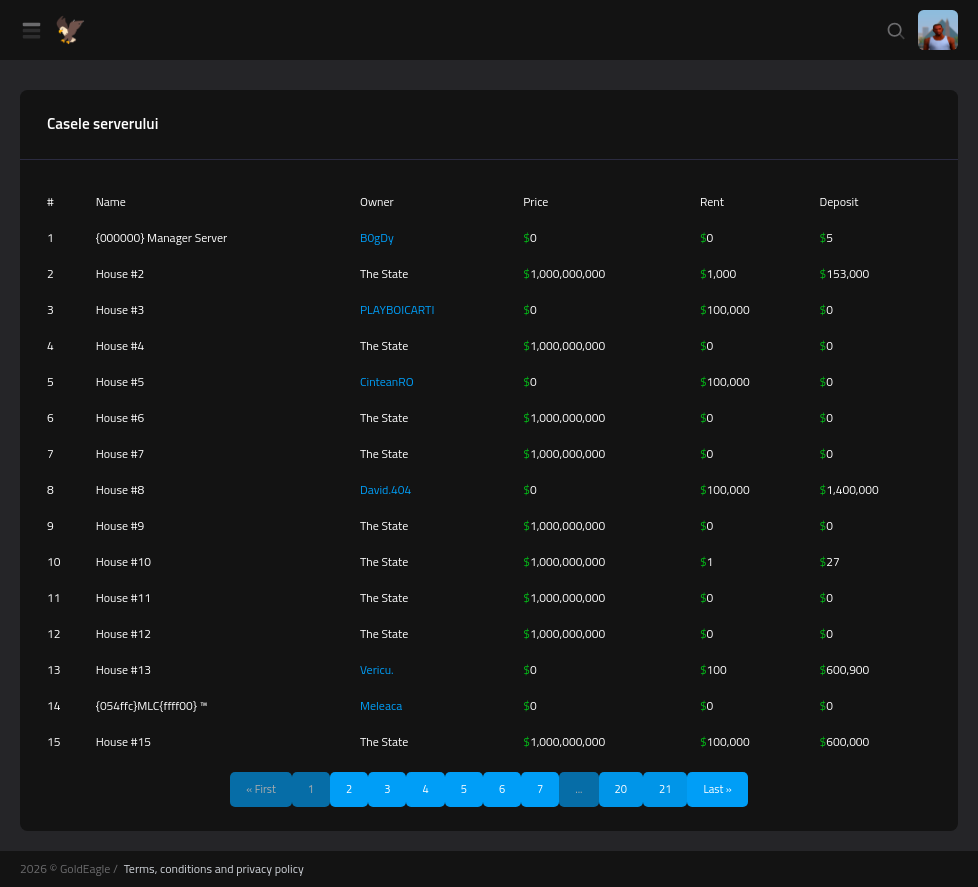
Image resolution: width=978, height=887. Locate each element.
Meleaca (381, 705)
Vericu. (377, 669)
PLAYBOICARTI (397, 309)
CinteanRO (387, 381)
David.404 (385, 489)
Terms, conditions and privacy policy (214, 868)
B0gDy (377, 237)
